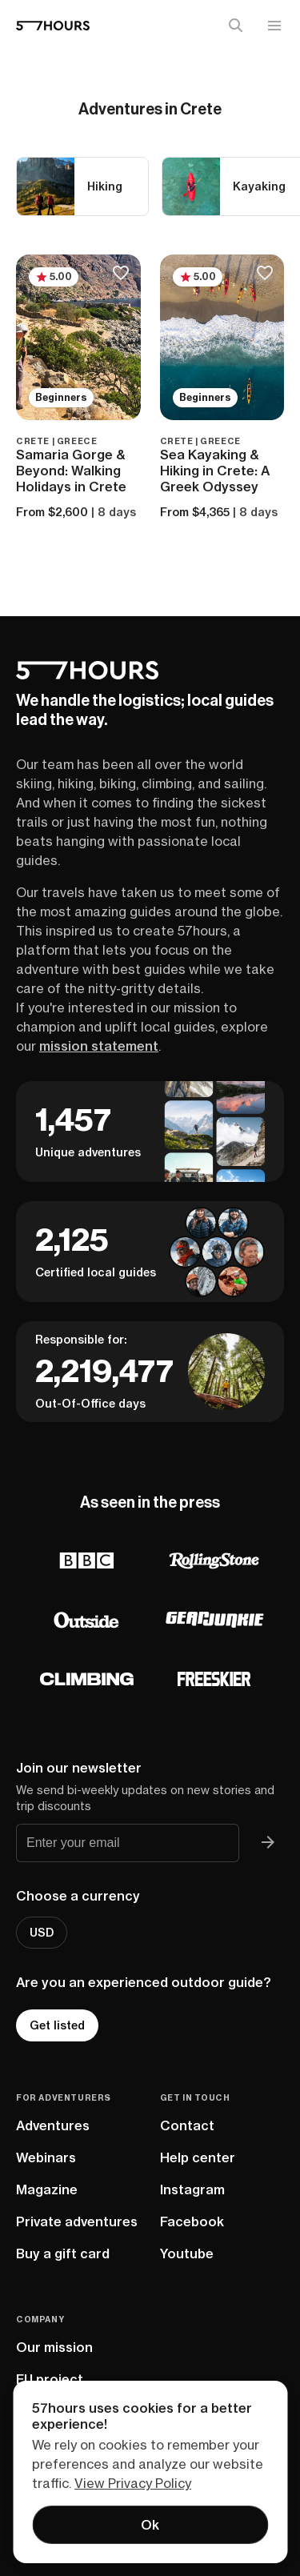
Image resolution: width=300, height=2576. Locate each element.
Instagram (192, 2189)
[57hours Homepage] (53, 25)
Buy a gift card (63, 2253)
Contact (187, 2125)
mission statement (98, 1046)
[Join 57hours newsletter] (268, 1843)
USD (42, 1932)
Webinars (46, 2157)
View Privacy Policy (132, 2483)
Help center (197, 2157)
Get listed (57, 2025)
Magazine (47, 2189)
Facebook (192, 2221)
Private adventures (77, 2221)
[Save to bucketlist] (121, 274)
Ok (150, 2525)
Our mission (54, 2347)
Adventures (53, 2125)
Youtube (187, 2253)
